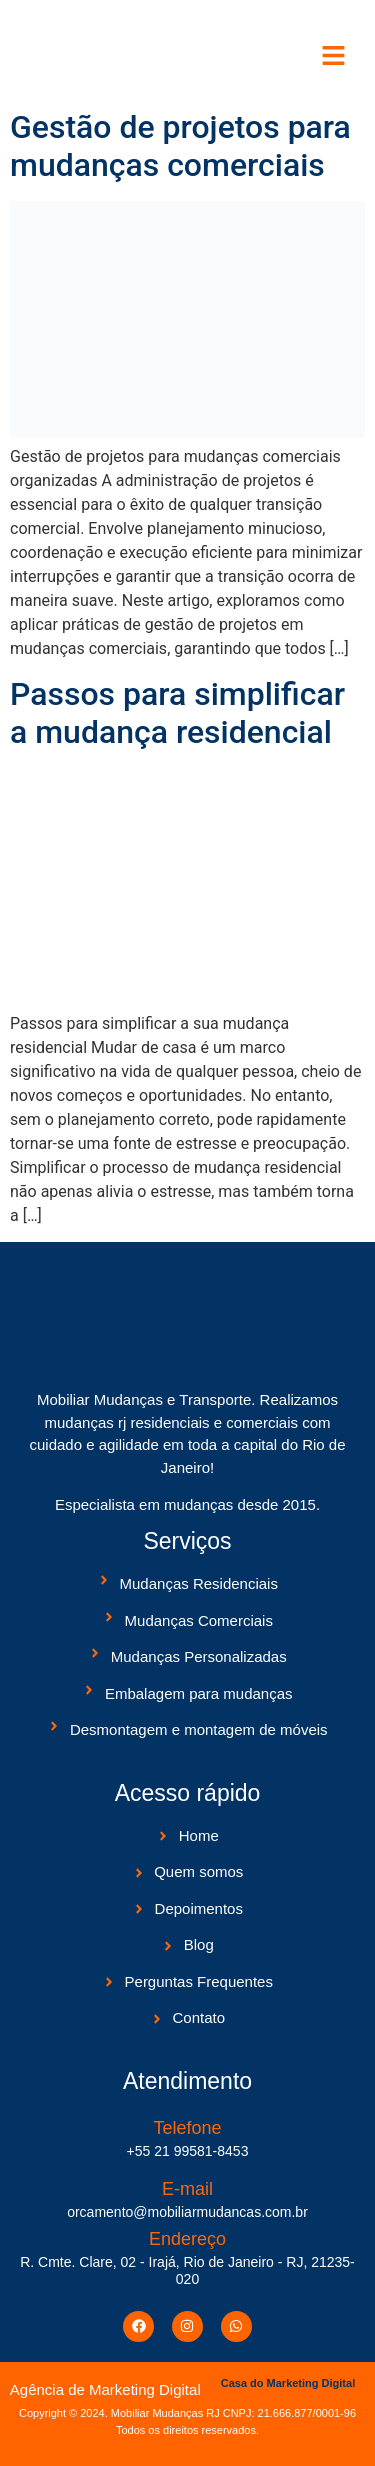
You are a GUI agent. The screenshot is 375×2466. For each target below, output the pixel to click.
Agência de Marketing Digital (105, 2389)
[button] (334, 57)
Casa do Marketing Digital (288, 2383)
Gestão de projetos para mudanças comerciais (180, 146)
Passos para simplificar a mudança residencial (177, 713)
